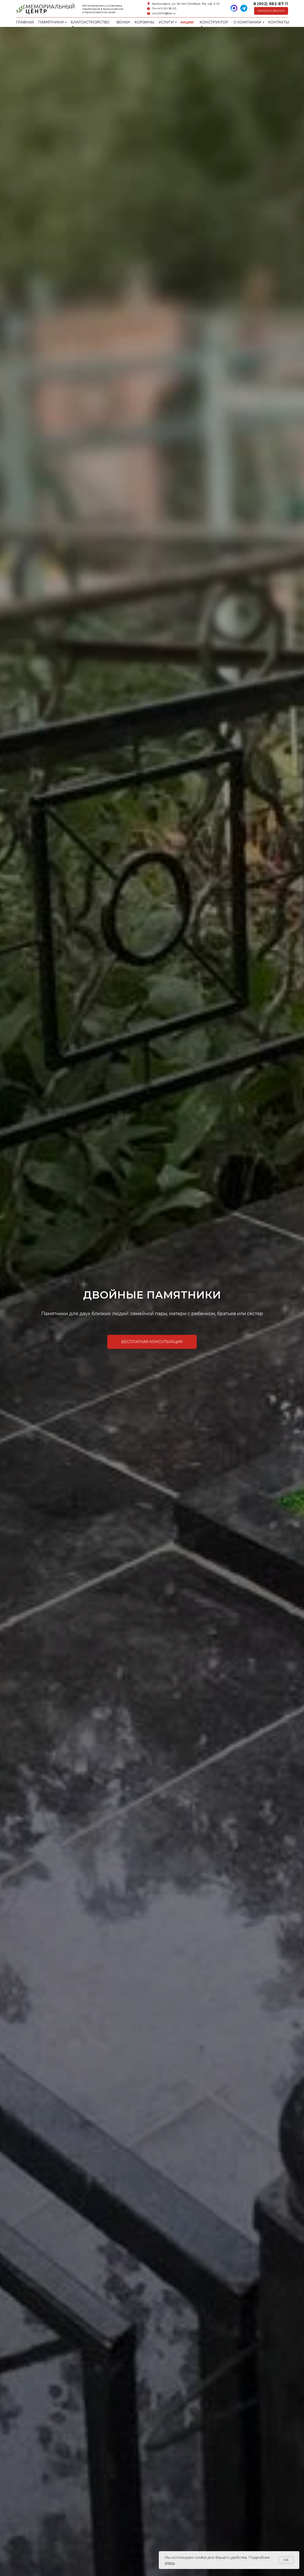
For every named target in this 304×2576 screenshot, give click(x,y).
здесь (170, 2563)
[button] (271, 11)
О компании (247, 22)
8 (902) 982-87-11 (270, 4)
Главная (25, 22)
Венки (123, 22)
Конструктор (214, 22)
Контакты (278, 22)
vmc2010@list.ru (163, 13)
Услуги (166, 22)
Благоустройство (90, 22)
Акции (186, 22)
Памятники (51, 22)
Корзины (144, 22)
